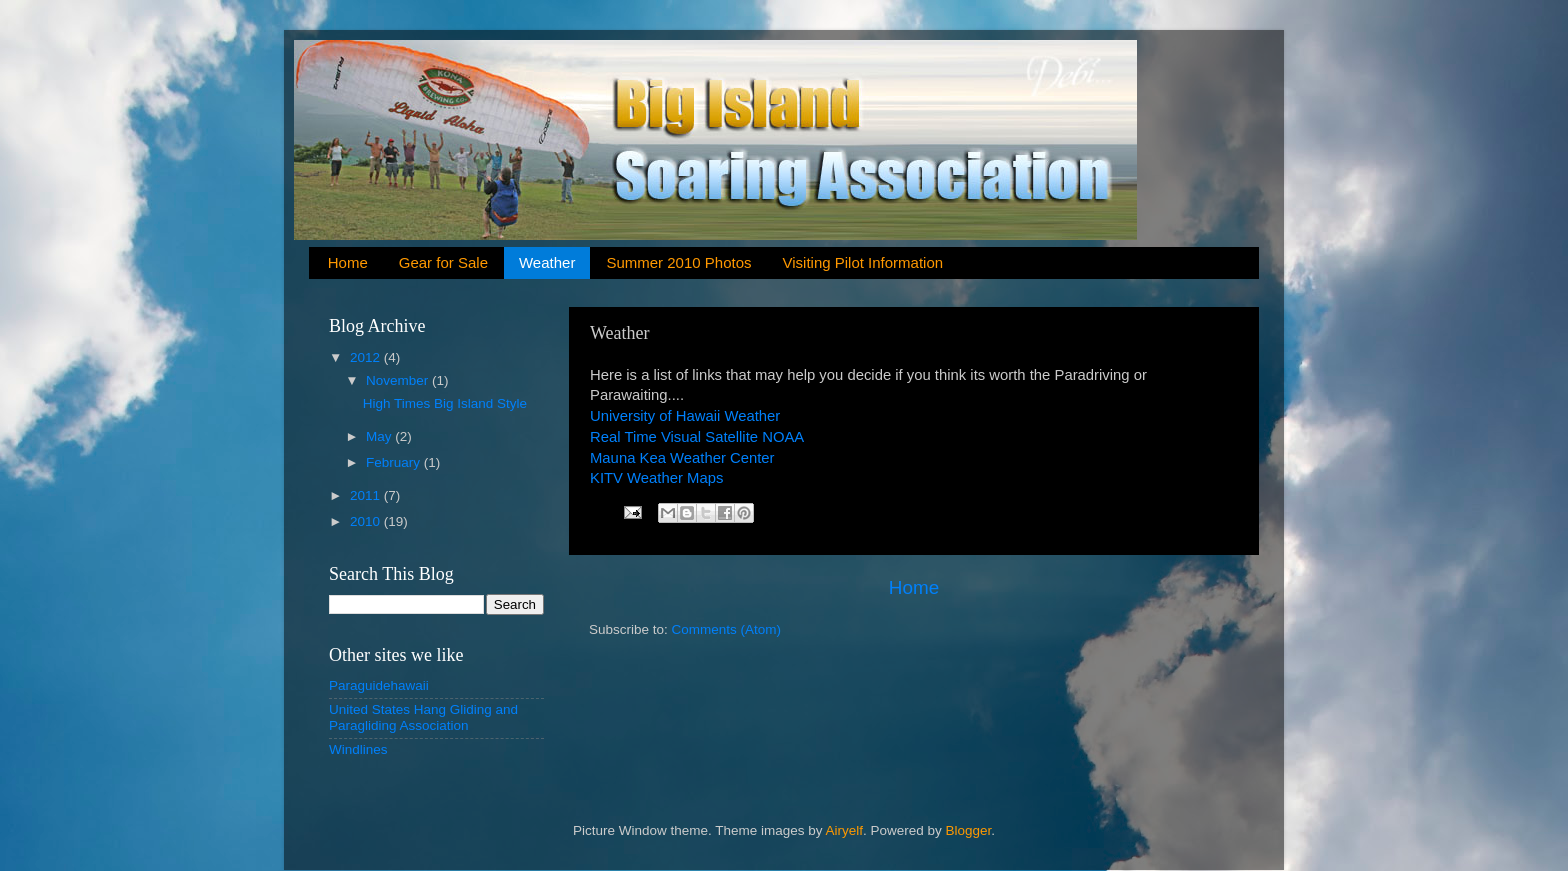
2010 (367, 521)
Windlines (358, 749)
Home (348, 262)
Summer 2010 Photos (678, 262)
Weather (547, 262)
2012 (367, 357)
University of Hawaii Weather (685, 416)
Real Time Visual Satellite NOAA (697, 437)
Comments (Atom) (727, 629)
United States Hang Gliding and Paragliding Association (423, 717)
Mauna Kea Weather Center (682, 458)
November (399, 380)
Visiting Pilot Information (862, 262)
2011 (367, 495)
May (380, 436)
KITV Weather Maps (656, 478)
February (395, 462)
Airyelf (845, 830)
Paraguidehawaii (379, 685)
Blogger (969, 830)
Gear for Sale (443, 262)
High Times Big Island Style (445, 403)
